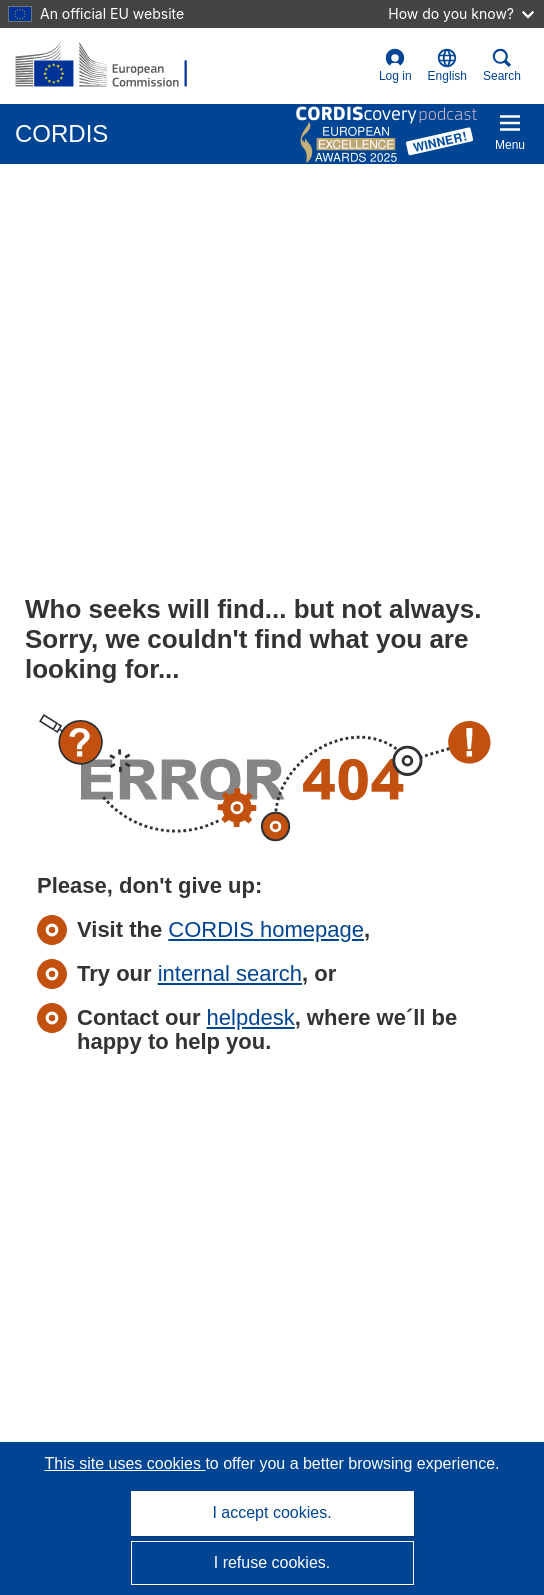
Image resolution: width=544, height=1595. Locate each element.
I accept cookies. (271, 1512)
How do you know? (461, 13)
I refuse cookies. (272, 1562)
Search (502, 65)
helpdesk (251, 1017)
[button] (447, 66)
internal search (230, 973)
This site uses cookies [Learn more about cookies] (124, 1463)
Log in (395, 65)
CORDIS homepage (266, 929)
